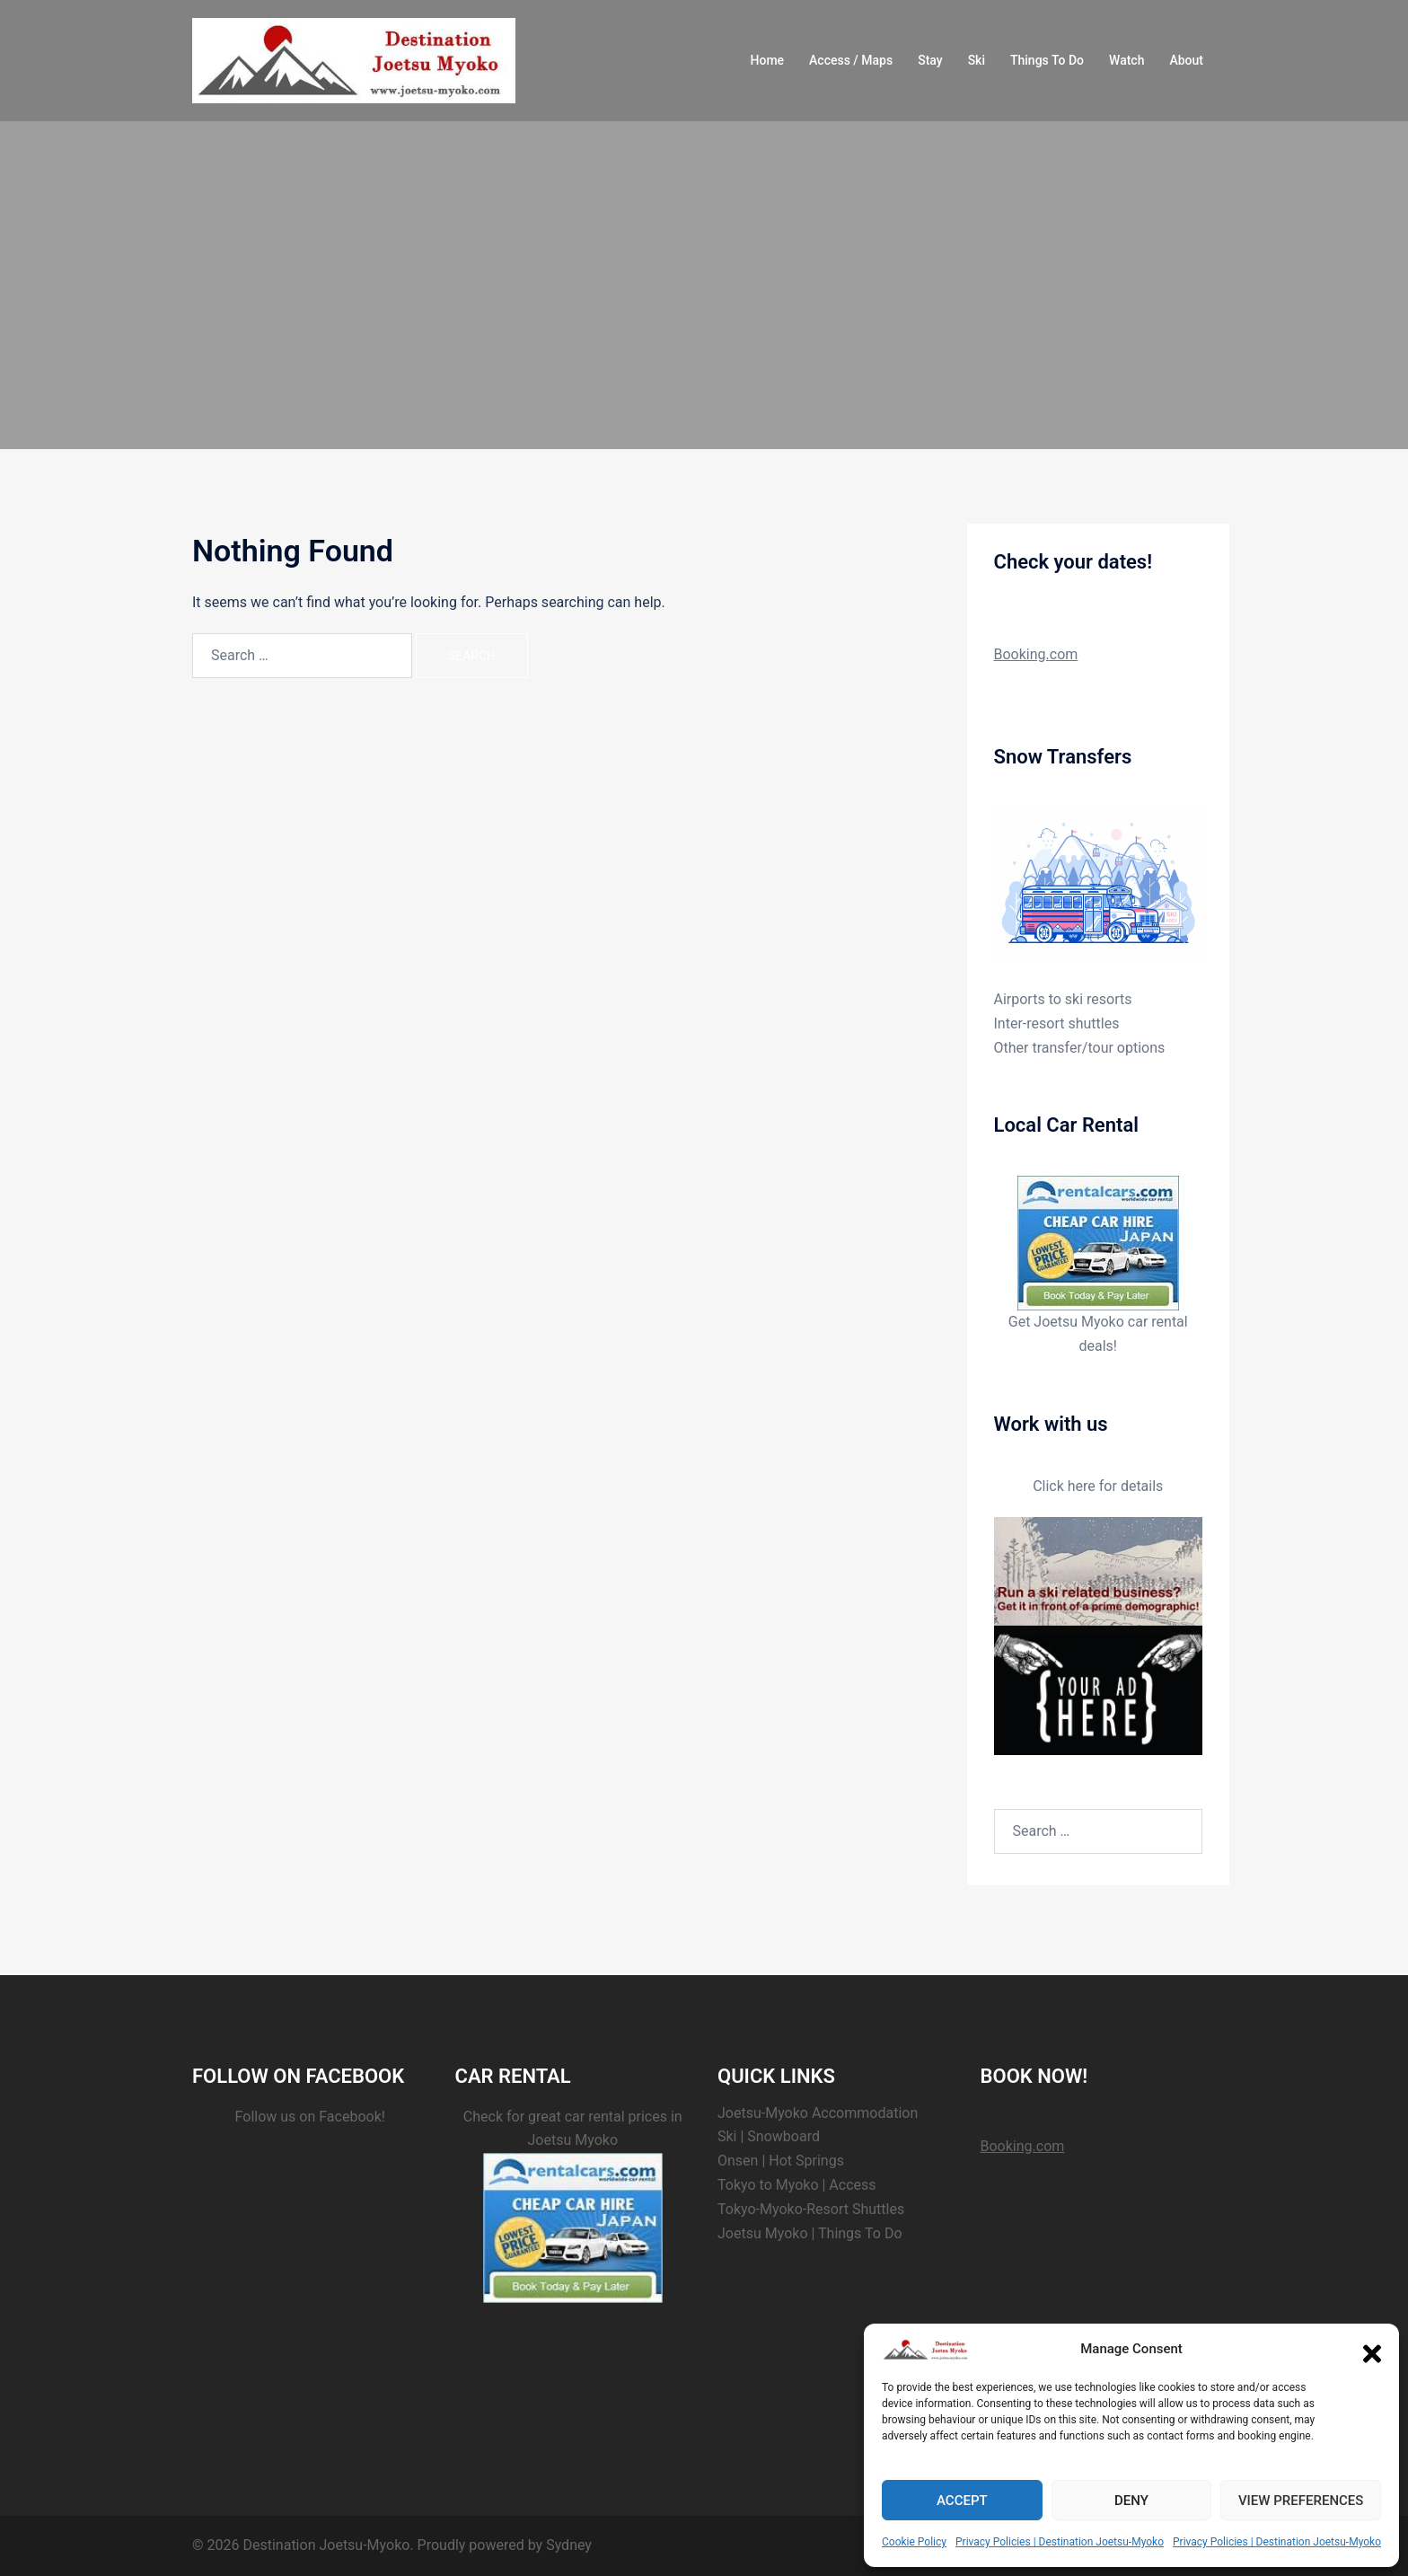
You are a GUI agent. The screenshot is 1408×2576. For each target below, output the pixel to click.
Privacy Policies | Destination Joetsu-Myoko (1059, 2542)
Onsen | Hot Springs (780, 2160)
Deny (1131, 2500)
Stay (930, 60)
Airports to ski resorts (1063, 999)
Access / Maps (851, 60)
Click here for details (1098, 1486)
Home (768, 60)
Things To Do (1047, 60)
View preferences (1300, 2500)
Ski (976, 60)
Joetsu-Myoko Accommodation (817, 2113)
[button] (1372, 2350)
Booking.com (1036, 654)
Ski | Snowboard (768, 2136)
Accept (962, 2500)
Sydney (569, 2545)
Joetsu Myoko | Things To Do (809, 2233)
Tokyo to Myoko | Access (796, 2184)
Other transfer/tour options (1080, 1047)
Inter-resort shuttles (1057, 1023)
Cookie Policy (914, 2542)
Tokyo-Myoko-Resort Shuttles (810, 2209)
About (1186, 60)
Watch (1126, 60)
